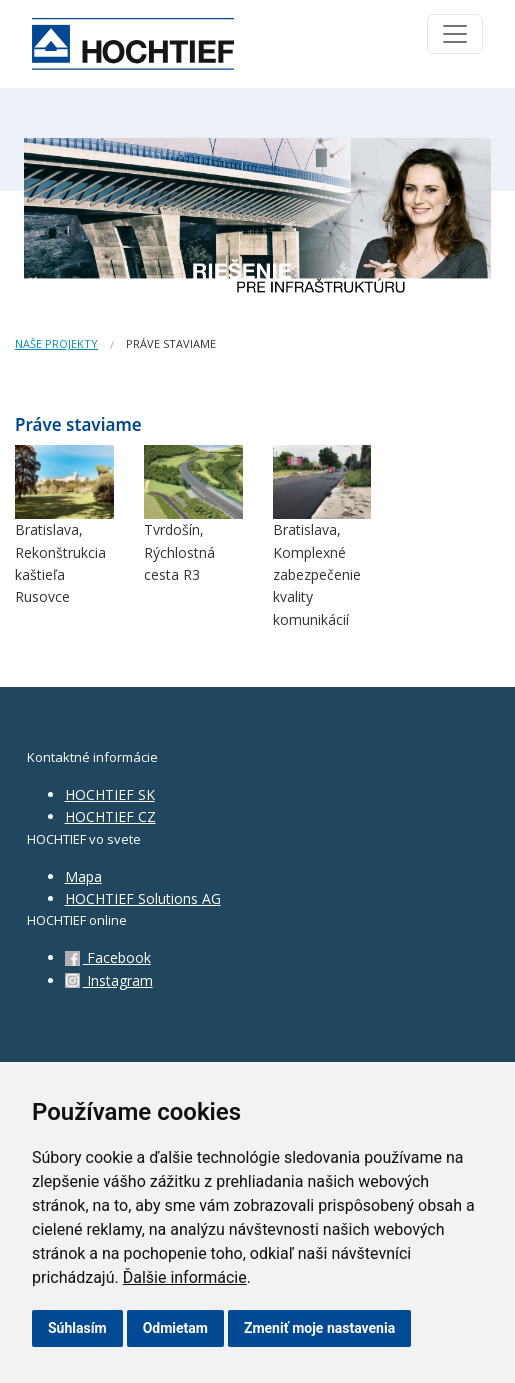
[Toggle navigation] (455, 34)
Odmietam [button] (175, 1328)
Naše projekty (56, 343)
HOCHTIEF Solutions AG (143, 898)
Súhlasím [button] (77, 1328)
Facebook (108, 957)
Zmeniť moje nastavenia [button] (319, 1328)
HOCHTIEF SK (110, 794)
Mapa (83, 876)
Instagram (109, 980)
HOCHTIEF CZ (110, 816)
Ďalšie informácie (185, 1277)
